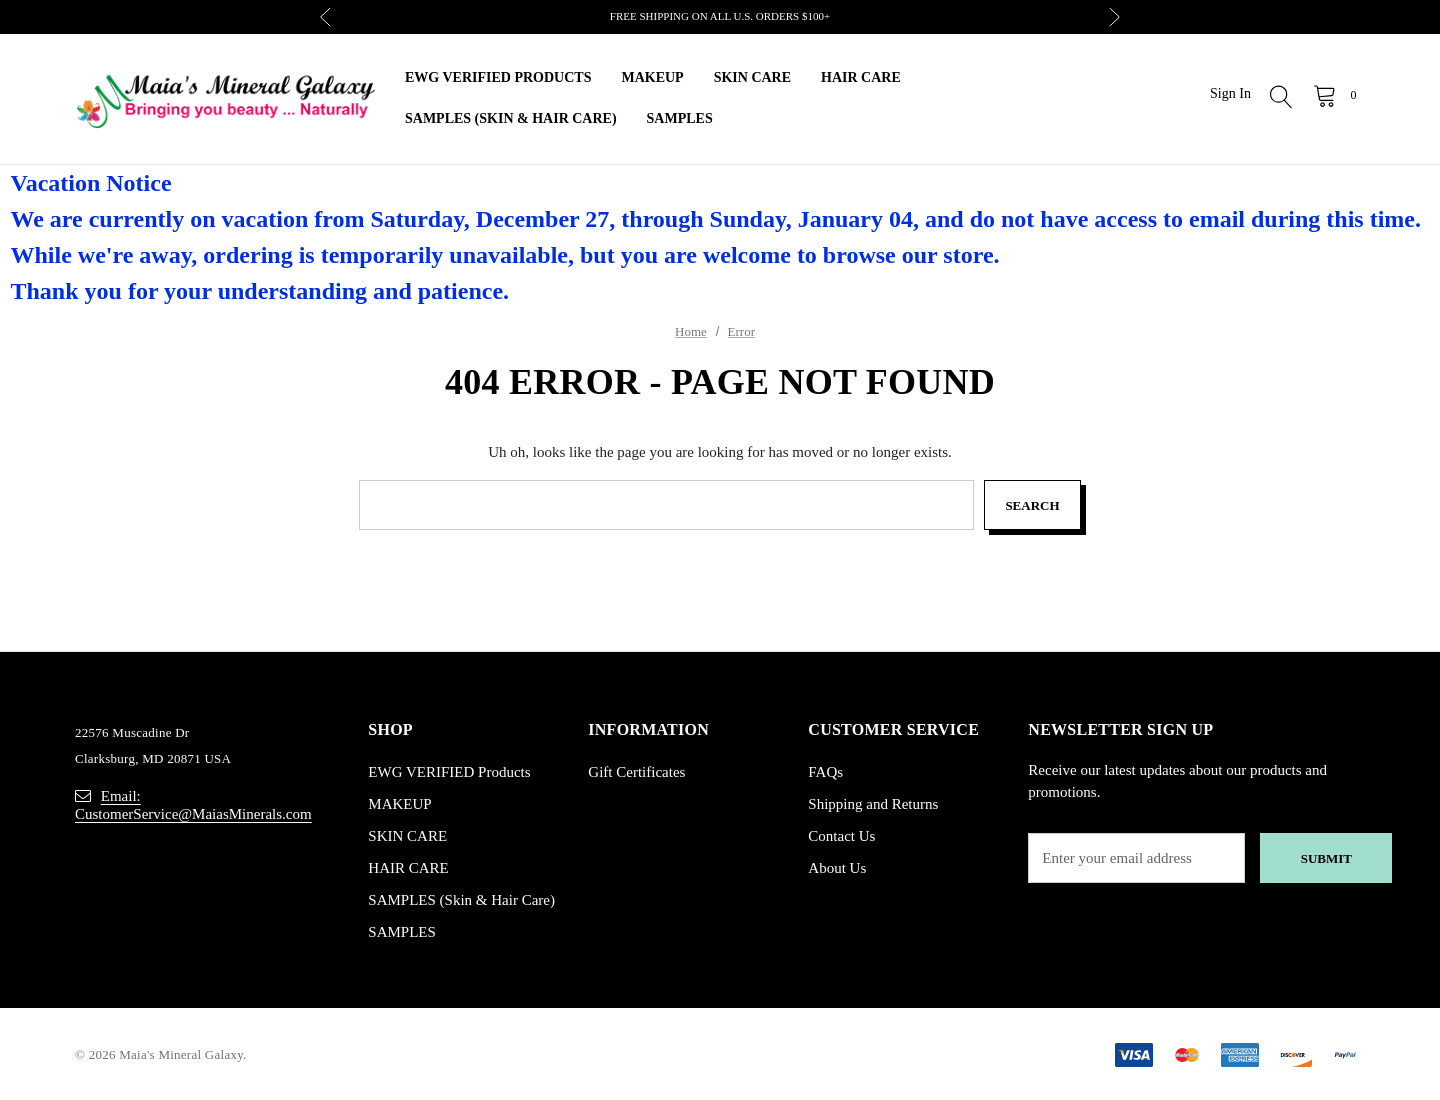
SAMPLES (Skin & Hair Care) (461, 900)
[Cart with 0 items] (1334, 95)
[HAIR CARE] (861, 78)
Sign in (1230, 93)
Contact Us (841, 836)
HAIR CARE (408, 868)
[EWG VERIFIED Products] (498, 78)
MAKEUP (399, 804)
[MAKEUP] (652, 78)
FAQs (825, 772)
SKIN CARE (407, 836)
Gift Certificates (636, 772)
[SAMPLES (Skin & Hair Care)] (511, 119)
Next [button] (1114, 17)
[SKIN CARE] (752, 78)
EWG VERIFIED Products (449, 772)
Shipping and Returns (873, 804)
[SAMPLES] (680, 119)
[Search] (1282, 99)
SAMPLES (402, 932)
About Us (837, 868)
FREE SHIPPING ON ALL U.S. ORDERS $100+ (720, 16)
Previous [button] (325, 17)
